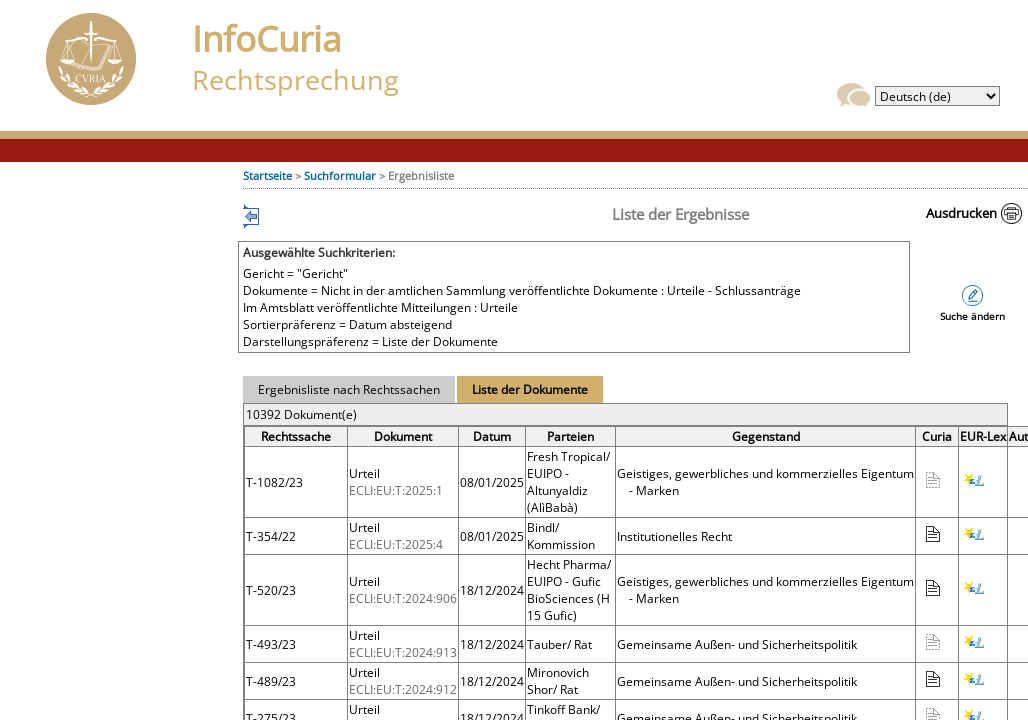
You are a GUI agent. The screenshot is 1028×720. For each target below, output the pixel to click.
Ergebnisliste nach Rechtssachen (349, 389)
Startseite (267, 175)
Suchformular (340, 175)
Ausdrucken (961, 213)
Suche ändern (972, 316)
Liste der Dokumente (530, 389)
